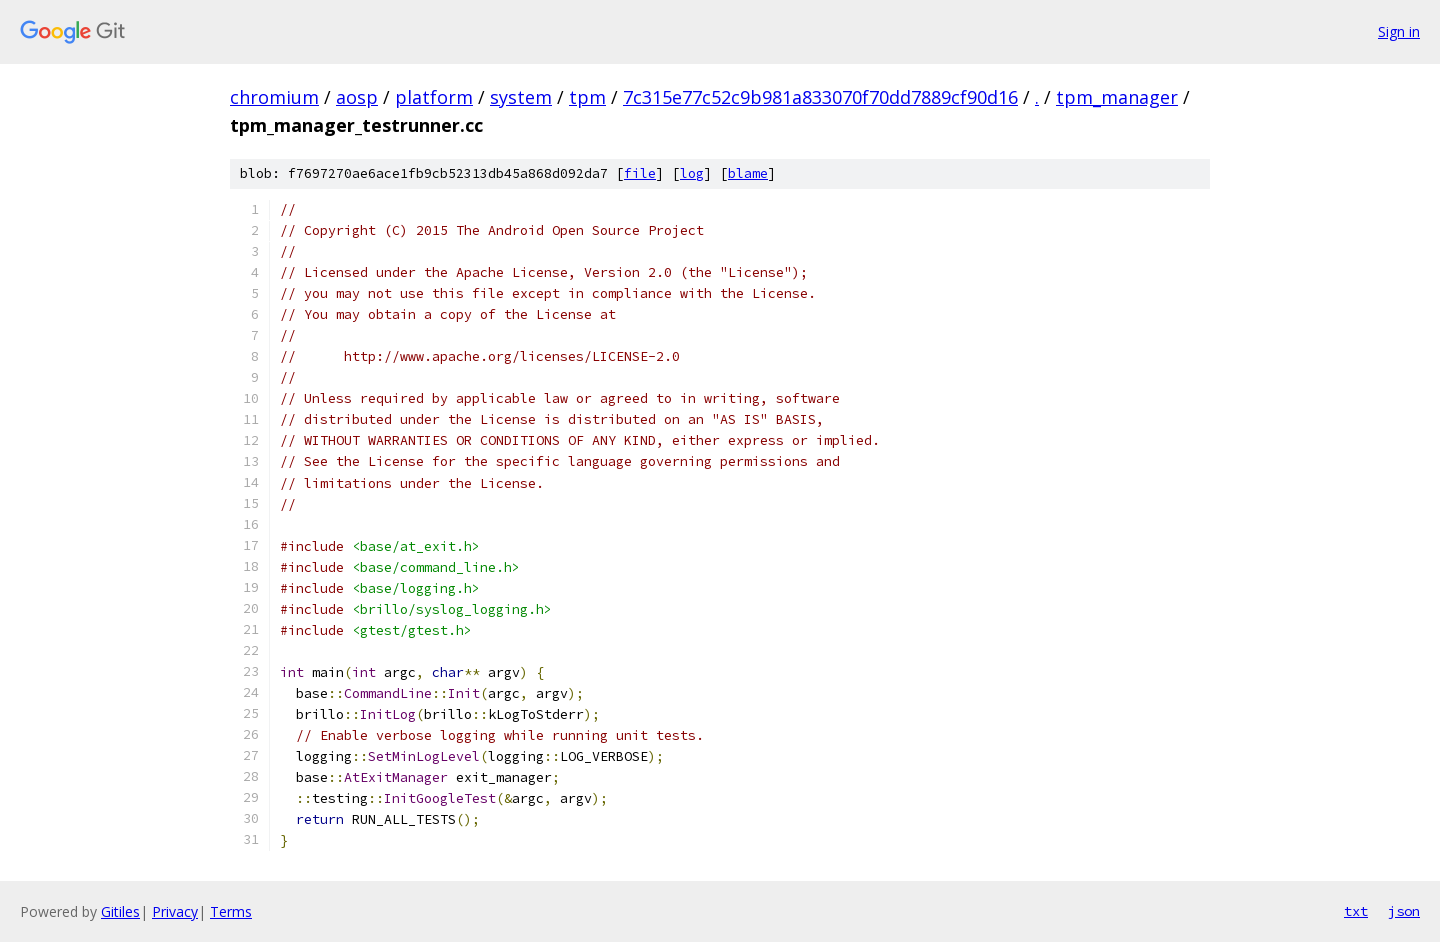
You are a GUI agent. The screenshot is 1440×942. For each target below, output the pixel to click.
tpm (587, 97)
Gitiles (120, 911)
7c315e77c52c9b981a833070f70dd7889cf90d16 (820, 97)
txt (1356, 911)
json (1404, 911)
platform (434, 97)
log (692, 173)
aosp (357, 97)
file (640, 173)
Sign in (1399, 31)
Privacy (175, 911)
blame (748, 173)
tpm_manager (1117, 97)
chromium (274, 97)
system (521, 97)
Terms (231, 911)
